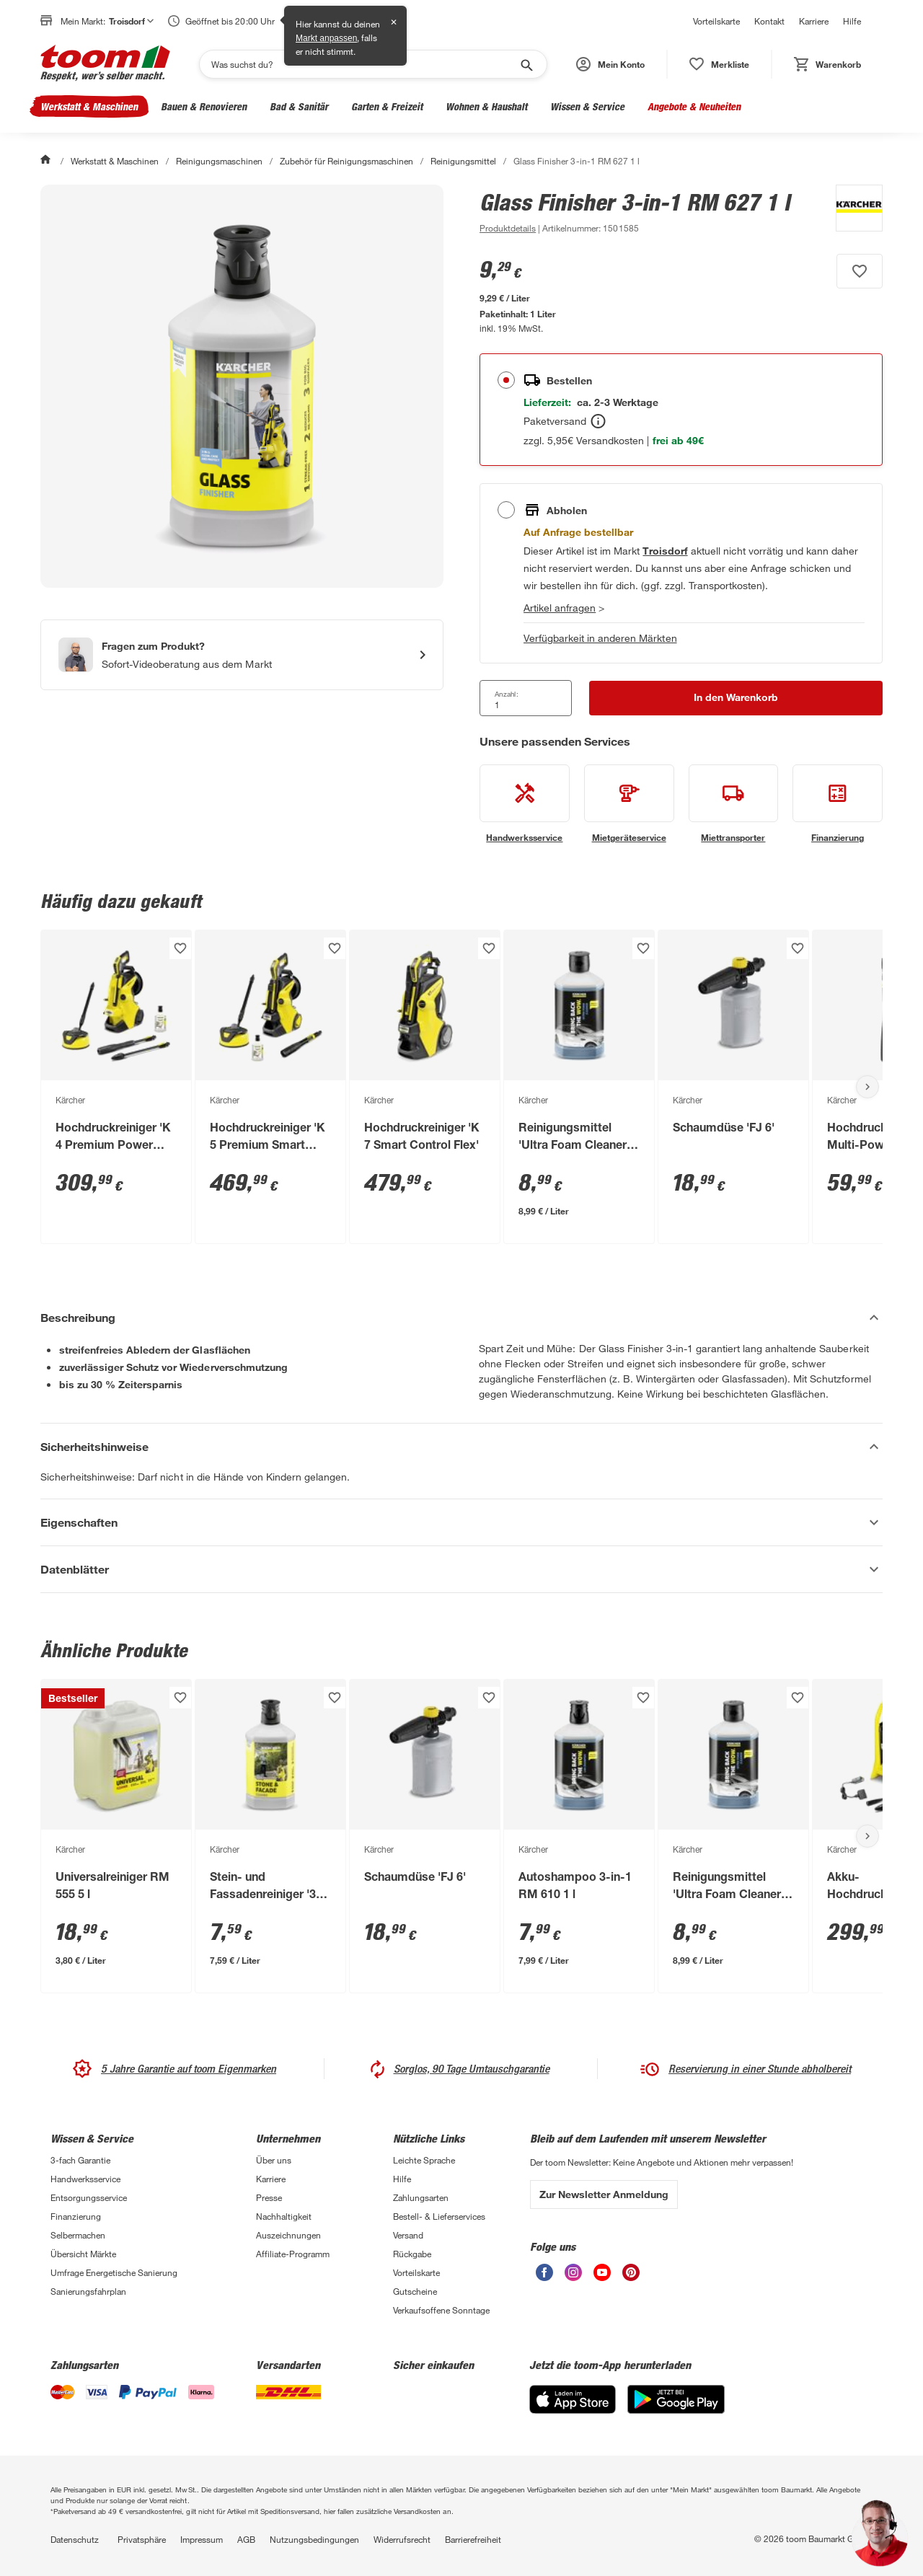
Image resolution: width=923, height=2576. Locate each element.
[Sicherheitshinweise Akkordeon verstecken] (461, 1447)
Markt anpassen (326, 38)
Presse (269, 2197)
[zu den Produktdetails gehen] (508, 227)
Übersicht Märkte (83, 2253)
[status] (719, 64)
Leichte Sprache (424, 2160)
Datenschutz (74, 2539)
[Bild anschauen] (241, 386)
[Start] (46, 160)
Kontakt (769, 21)
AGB (246, 2539)
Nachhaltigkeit (284, 2216)
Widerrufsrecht (402, 2539)
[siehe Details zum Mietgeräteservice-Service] (629, 804)
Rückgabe (412, 2253)
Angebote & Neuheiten (694, 106)
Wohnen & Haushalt (486, 106)
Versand (408, 2235)
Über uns (273, 2160)
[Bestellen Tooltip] (598, 421)
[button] (610, 64)
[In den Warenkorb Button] (736, 698)
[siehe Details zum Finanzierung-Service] (837, 804)
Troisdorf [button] (131, 21)
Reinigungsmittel (463, 161)
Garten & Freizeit (387, 106)
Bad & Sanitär (299, 106)
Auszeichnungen (288, 2235)
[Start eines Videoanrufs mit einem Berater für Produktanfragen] (241, 654)
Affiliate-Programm (293, 2253)
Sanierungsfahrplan (88, 2291)
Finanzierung (75, 2216)
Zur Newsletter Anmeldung (603, 2194)
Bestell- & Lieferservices (439, 2216)
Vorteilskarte (716, 21)
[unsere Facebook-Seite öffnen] (544, 2277)
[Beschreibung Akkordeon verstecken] (461, 1317)
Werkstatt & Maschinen (89, 106)
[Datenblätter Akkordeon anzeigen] (461, 1569)
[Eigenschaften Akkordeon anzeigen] (461, 1522)
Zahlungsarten (421, 2197)
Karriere (814, 21)
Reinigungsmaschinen (219, 161)
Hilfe (852, 21)
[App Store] (572, 2410)
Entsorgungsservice (88, 2197)
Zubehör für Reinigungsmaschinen (346, 161)
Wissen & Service (587, 106)
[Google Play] (676, 2410)
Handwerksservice (85, 2178)
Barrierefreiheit (473, 2539)
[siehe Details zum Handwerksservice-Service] (525, 804)
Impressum (201, 2539)
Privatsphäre (142, 2539)
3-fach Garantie (80, 2160)
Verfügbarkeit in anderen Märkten (600, 638)
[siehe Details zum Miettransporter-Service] (734, 804)
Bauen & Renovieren (204, 106)
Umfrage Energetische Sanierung (113, 2272)
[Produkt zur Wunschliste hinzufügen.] (859, 271)
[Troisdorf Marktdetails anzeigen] (664, 550)
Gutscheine (415, 2291)
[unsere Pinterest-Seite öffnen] (631, 2277)
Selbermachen (77, 2235)
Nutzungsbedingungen (314, 2539)
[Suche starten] (525, 64)
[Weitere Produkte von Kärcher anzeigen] (852, 211)
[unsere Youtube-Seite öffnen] (602, 2277)
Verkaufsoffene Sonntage (441, 2310)
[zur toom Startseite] (105, 64)
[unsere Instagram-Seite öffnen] (573, 2277)
